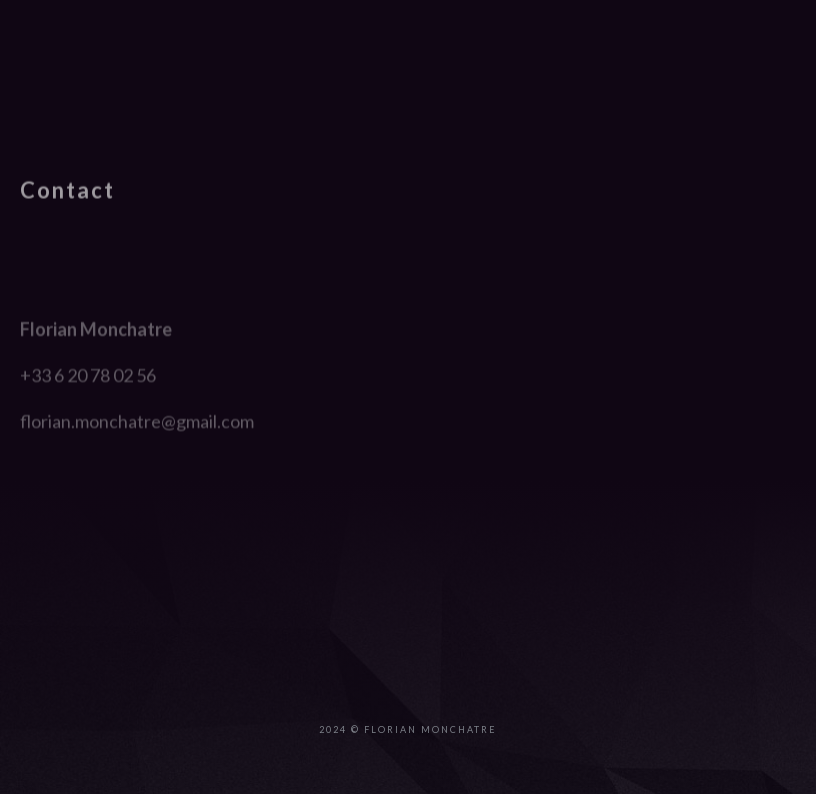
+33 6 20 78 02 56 (88, 441)
